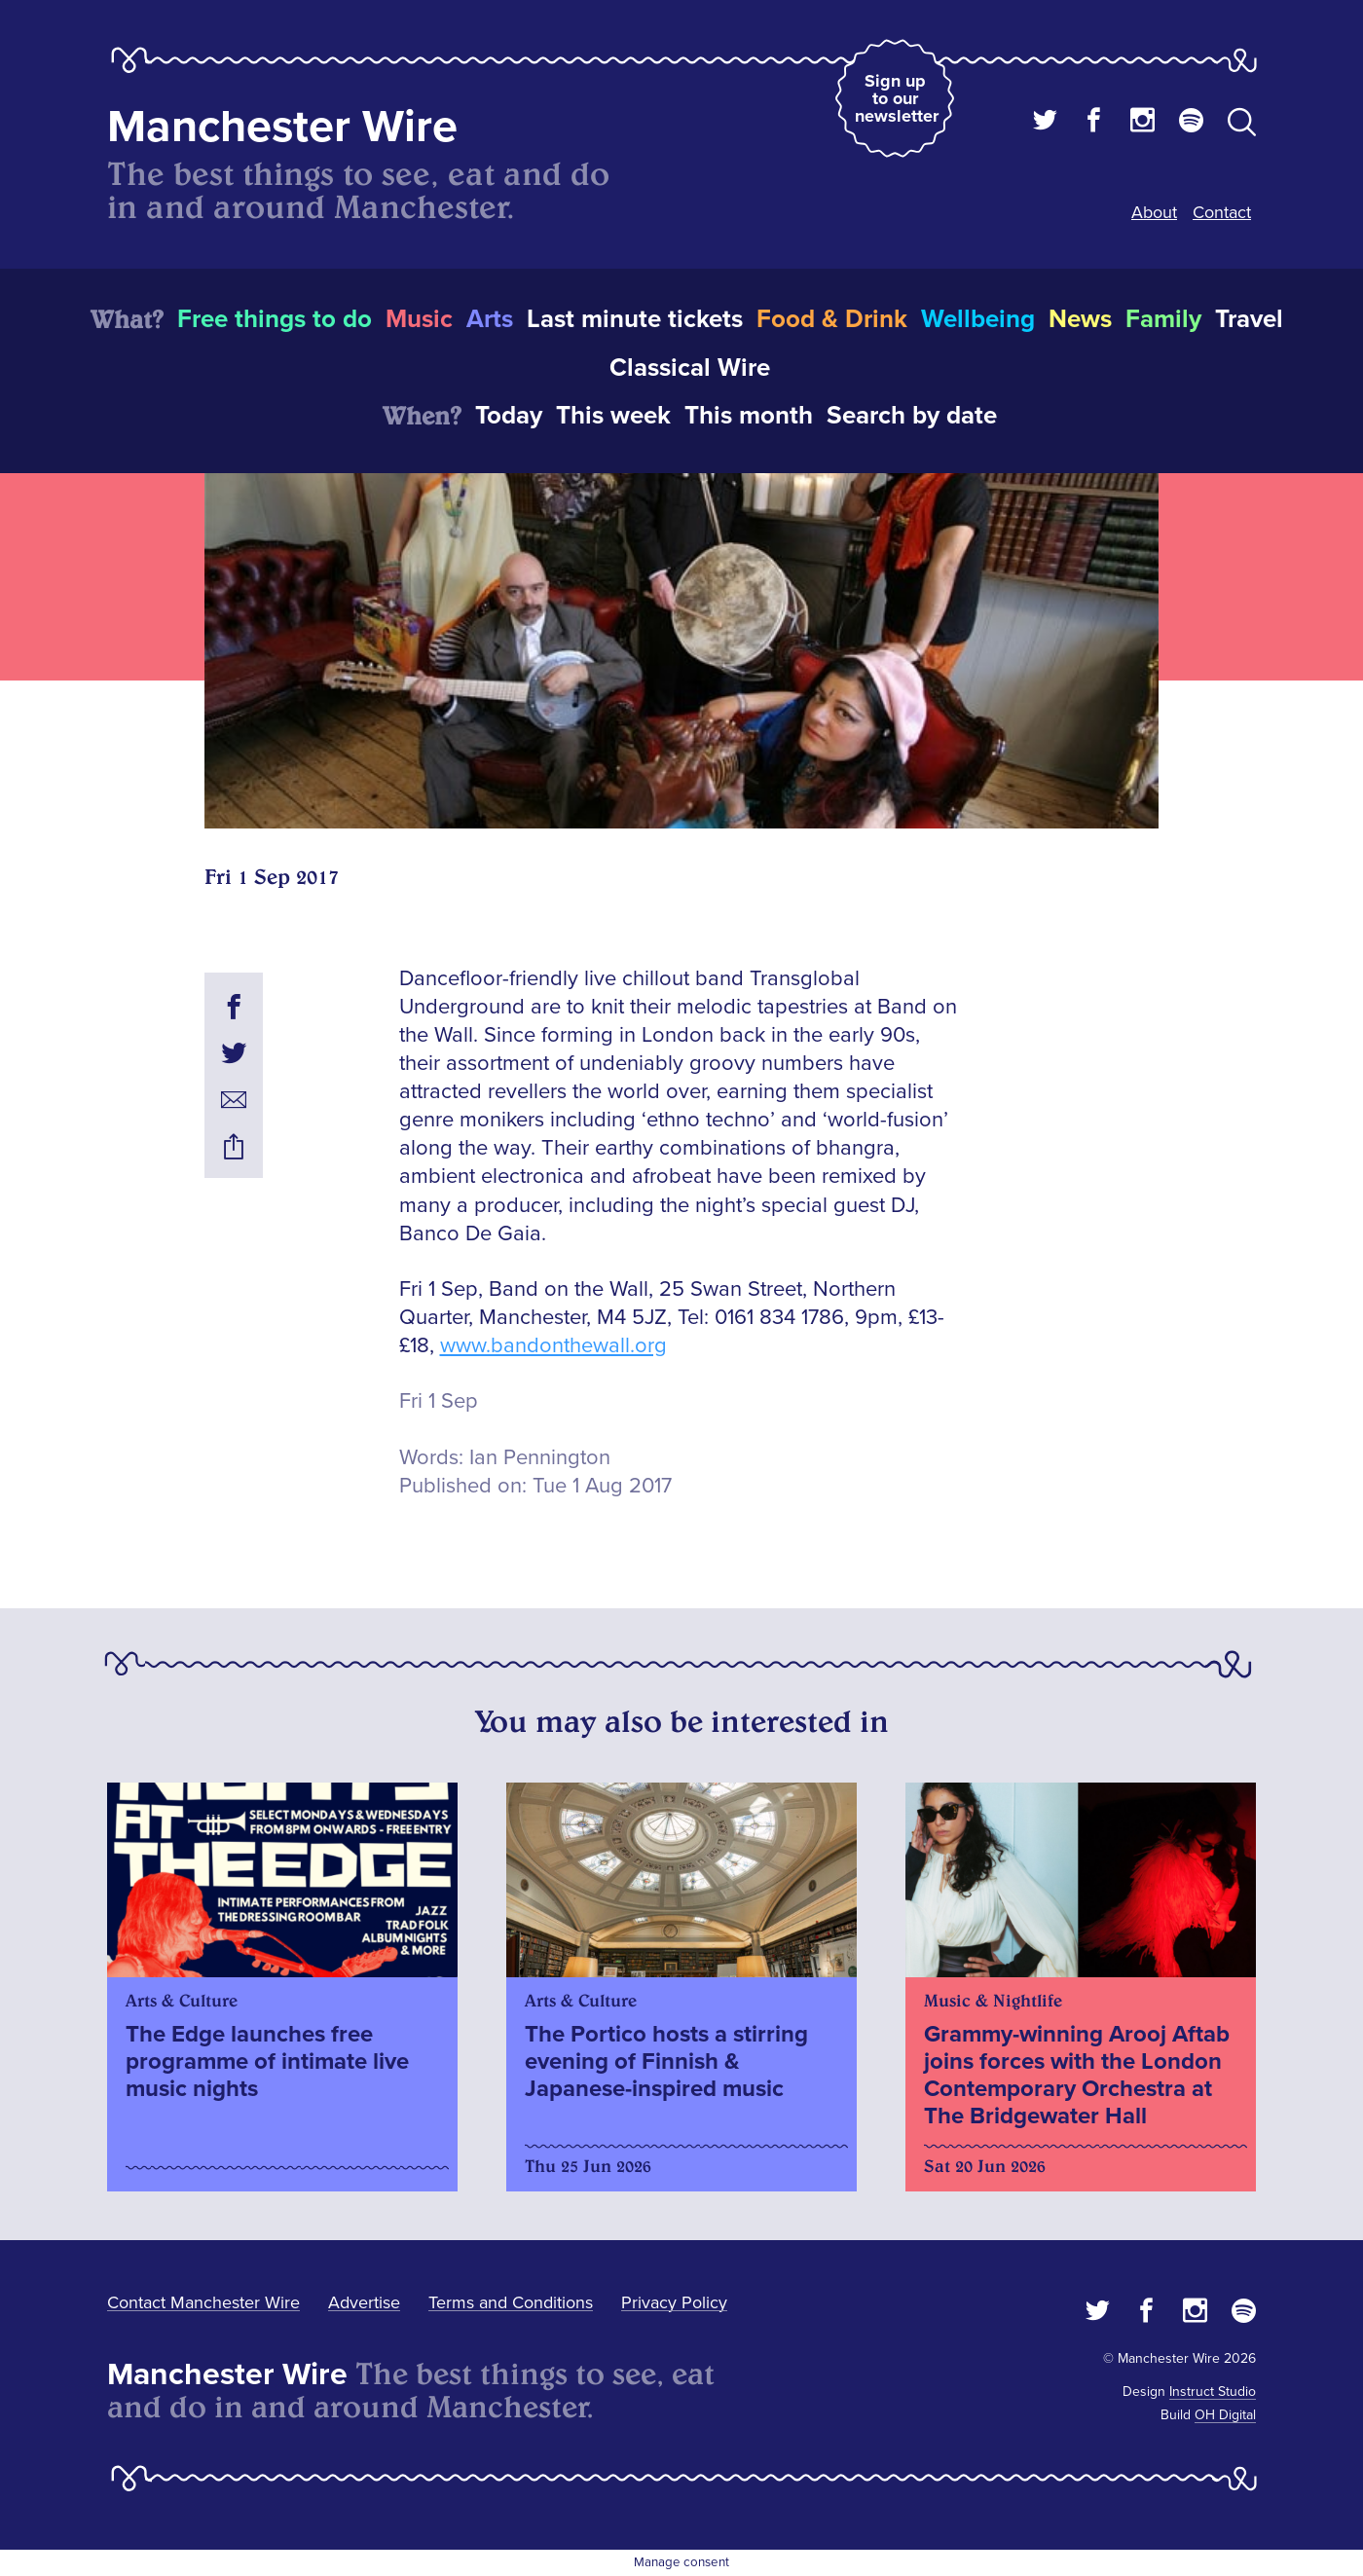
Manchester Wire (282, 127)
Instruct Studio (1212, 2391)
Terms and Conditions (510, 2302)
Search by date (912, 415)
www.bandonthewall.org (553, 1346)
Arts (489, 319)
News (1080, 319)
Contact (1222, 212)
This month (748, 415)
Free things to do (274, 319)
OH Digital (1225, 2415)
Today (508, 415)
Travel (1249, 319)
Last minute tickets (635, 319)
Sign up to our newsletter (897, 98)
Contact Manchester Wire (203, 2302)
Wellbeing (978, 319)
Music (419, 319)
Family (1163, 319)
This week (613, 415)
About (1154, 212)
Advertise (364, 2302)
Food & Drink (831, 319)
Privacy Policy (674, 2302)
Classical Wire (689, 368)
